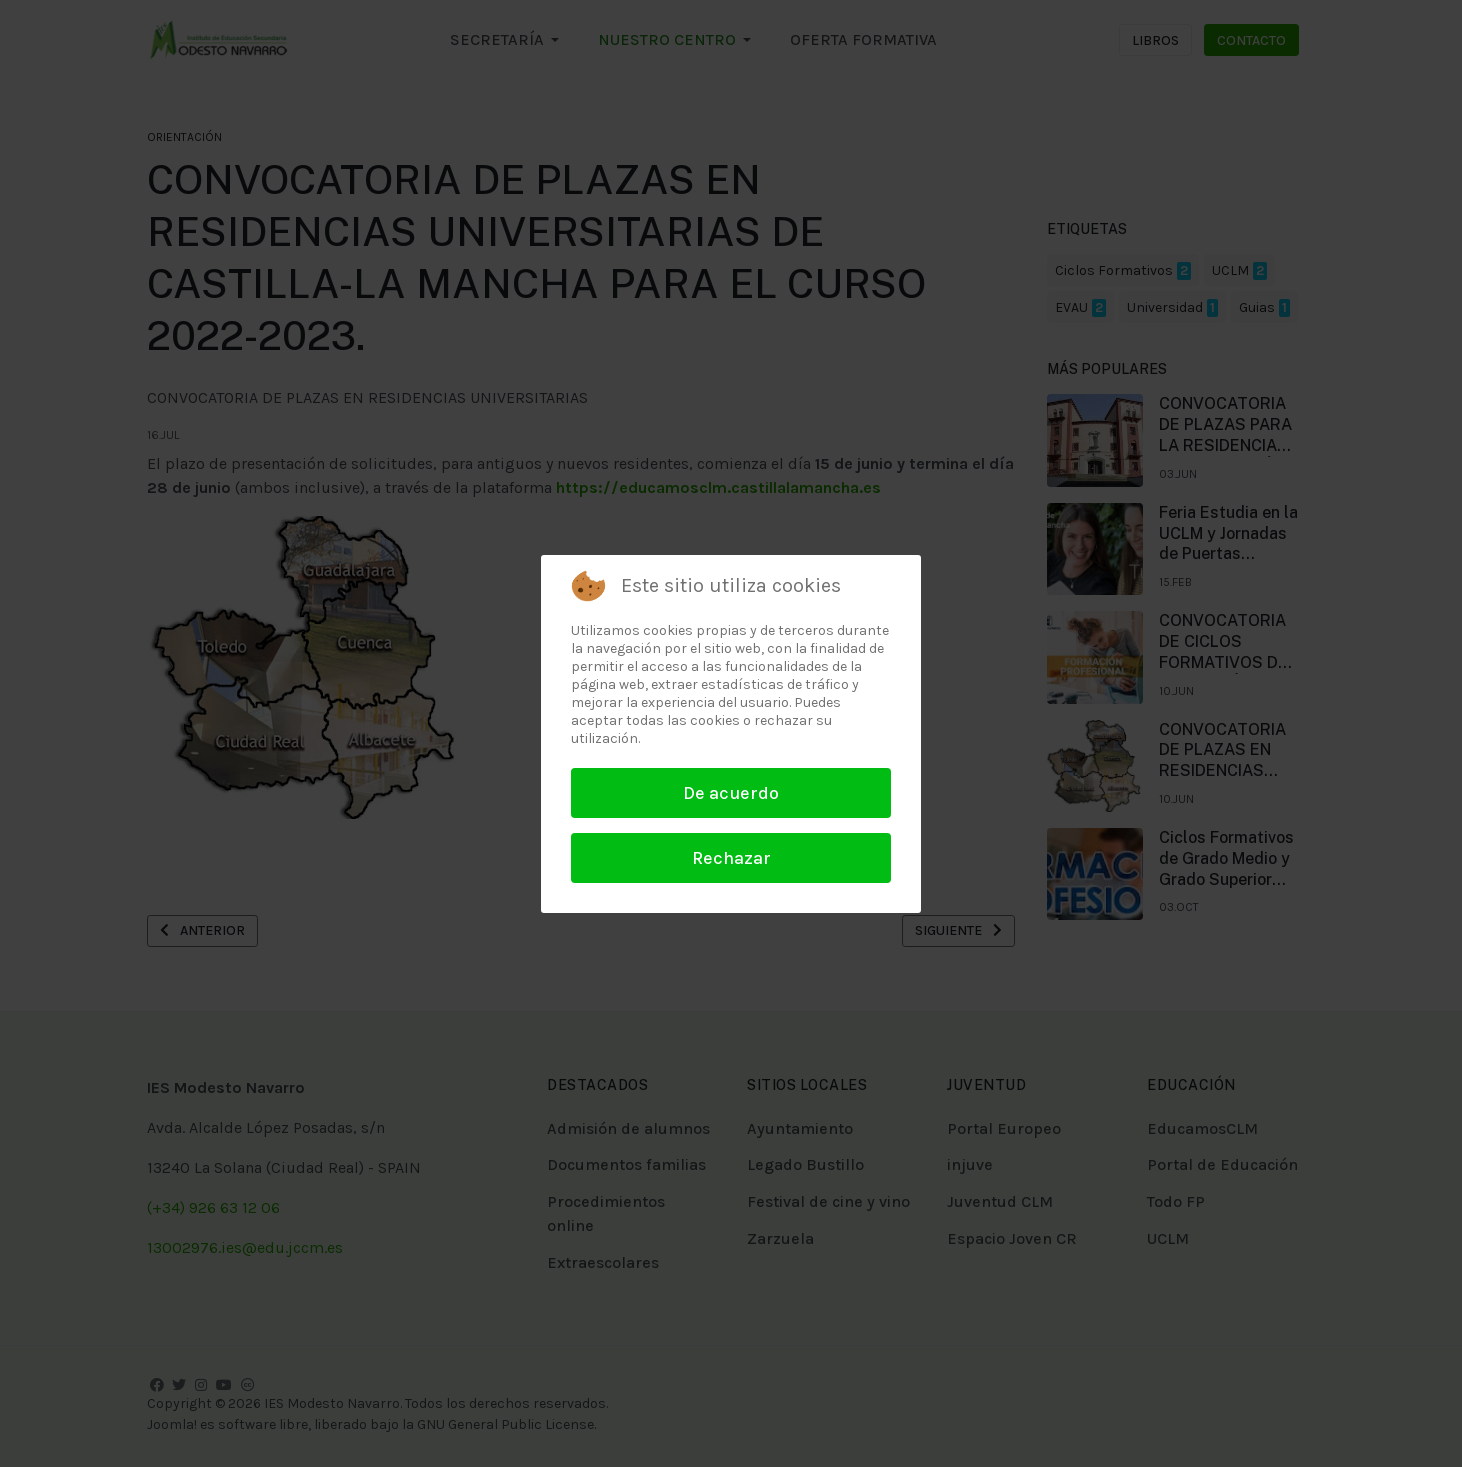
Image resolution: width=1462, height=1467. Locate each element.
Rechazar (731, 858)
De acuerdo (731, 793)
